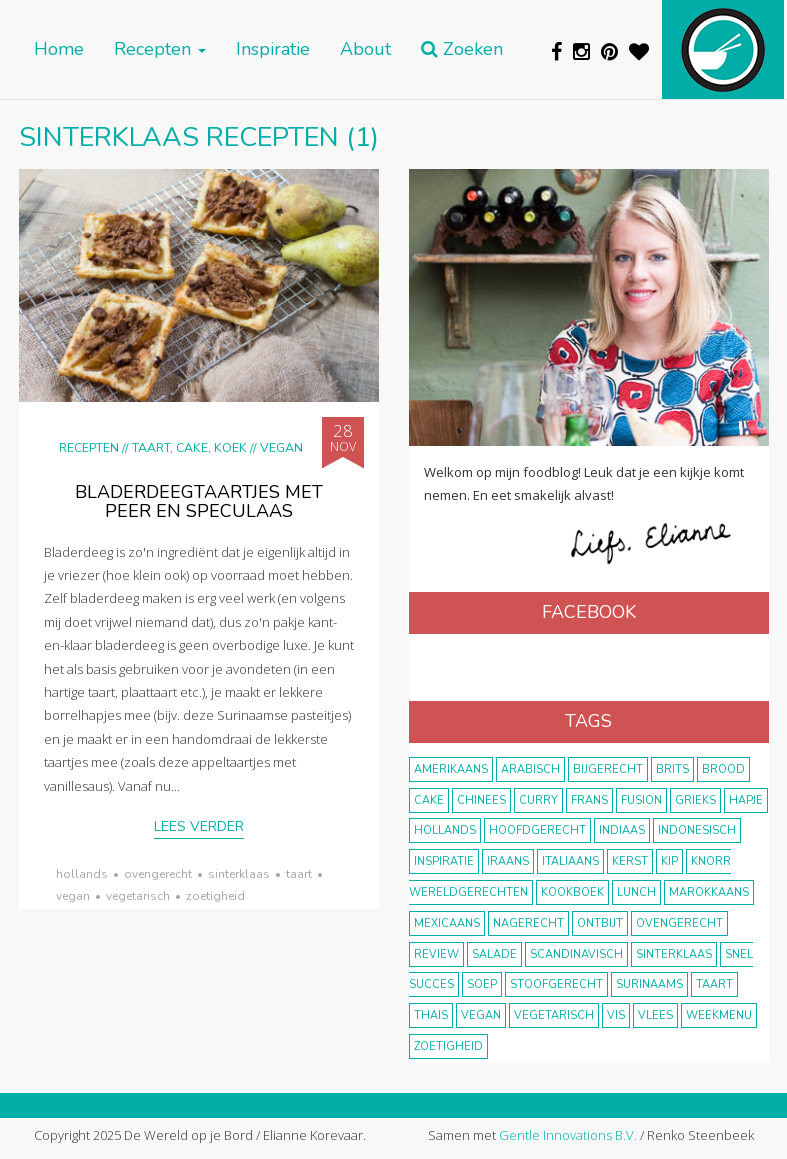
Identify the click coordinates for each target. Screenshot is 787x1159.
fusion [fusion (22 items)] (641, 800)
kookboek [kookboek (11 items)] (572, 892)
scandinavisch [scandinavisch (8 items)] (576, 954)
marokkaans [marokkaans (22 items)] (709, 892)
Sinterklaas (239, 874)
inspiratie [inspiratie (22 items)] (444, 861)
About (365, 49)
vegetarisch (138, 896)
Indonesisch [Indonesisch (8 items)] (697, 830)
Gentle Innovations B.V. (568, 1135)
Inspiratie (273, 49)
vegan (73, 896)
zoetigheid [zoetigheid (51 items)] (448, 1046)
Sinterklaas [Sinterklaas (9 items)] (674, 954)
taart (299, 874)
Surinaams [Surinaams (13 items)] (649, 984)
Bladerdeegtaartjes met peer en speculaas (199, 502)
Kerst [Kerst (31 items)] (630, 861)
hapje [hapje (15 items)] (746, 800)
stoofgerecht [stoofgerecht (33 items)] (556, 984)
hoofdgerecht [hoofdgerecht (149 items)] (537, 830)
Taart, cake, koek (189, 447)
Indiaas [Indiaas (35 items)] (622, 830)
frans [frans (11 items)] (589, 800)
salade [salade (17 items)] (494, 954)
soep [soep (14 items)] (482, 984)
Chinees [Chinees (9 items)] (481, 800)
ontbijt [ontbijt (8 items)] (600, 923)
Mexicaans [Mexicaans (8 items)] (447, 923)
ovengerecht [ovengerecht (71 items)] (679, 923)
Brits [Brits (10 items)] (672, 769)
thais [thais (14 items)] (431, 1015)
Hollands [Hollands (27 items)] (445, 830)
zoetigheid (215, 896)
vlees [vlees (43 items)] (655, 1015)
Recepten (160, 49)
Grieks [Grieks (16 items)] (695, 800)
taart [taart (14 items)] (714, 984)
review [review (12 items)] (436, 954)
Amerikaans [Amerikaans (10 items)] (451, 769)
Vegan (281, 447)
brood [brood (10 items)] (723, 769)
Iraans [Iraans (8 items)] (508, 861)
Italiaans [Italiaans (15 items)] (570, 861)
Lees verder (199, 826)
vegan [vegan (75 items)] (481, 1015)
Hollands (82, 874)
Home (59, 49)
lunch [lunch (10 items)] (636, 892)
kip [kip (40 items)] (669, 861)
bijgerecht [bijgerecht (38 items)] (608, 769)
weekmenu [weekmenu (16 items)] (719, 1015)
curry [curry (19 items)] (538, 800)
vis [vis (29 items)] (616, 1015)
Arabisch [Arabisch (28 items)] (530, 769)
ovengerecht (158, 874)
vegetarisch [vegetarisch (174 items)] (554, 1015)
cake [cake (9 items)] (429, 800)
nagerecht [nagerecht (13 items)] (528, 923)
